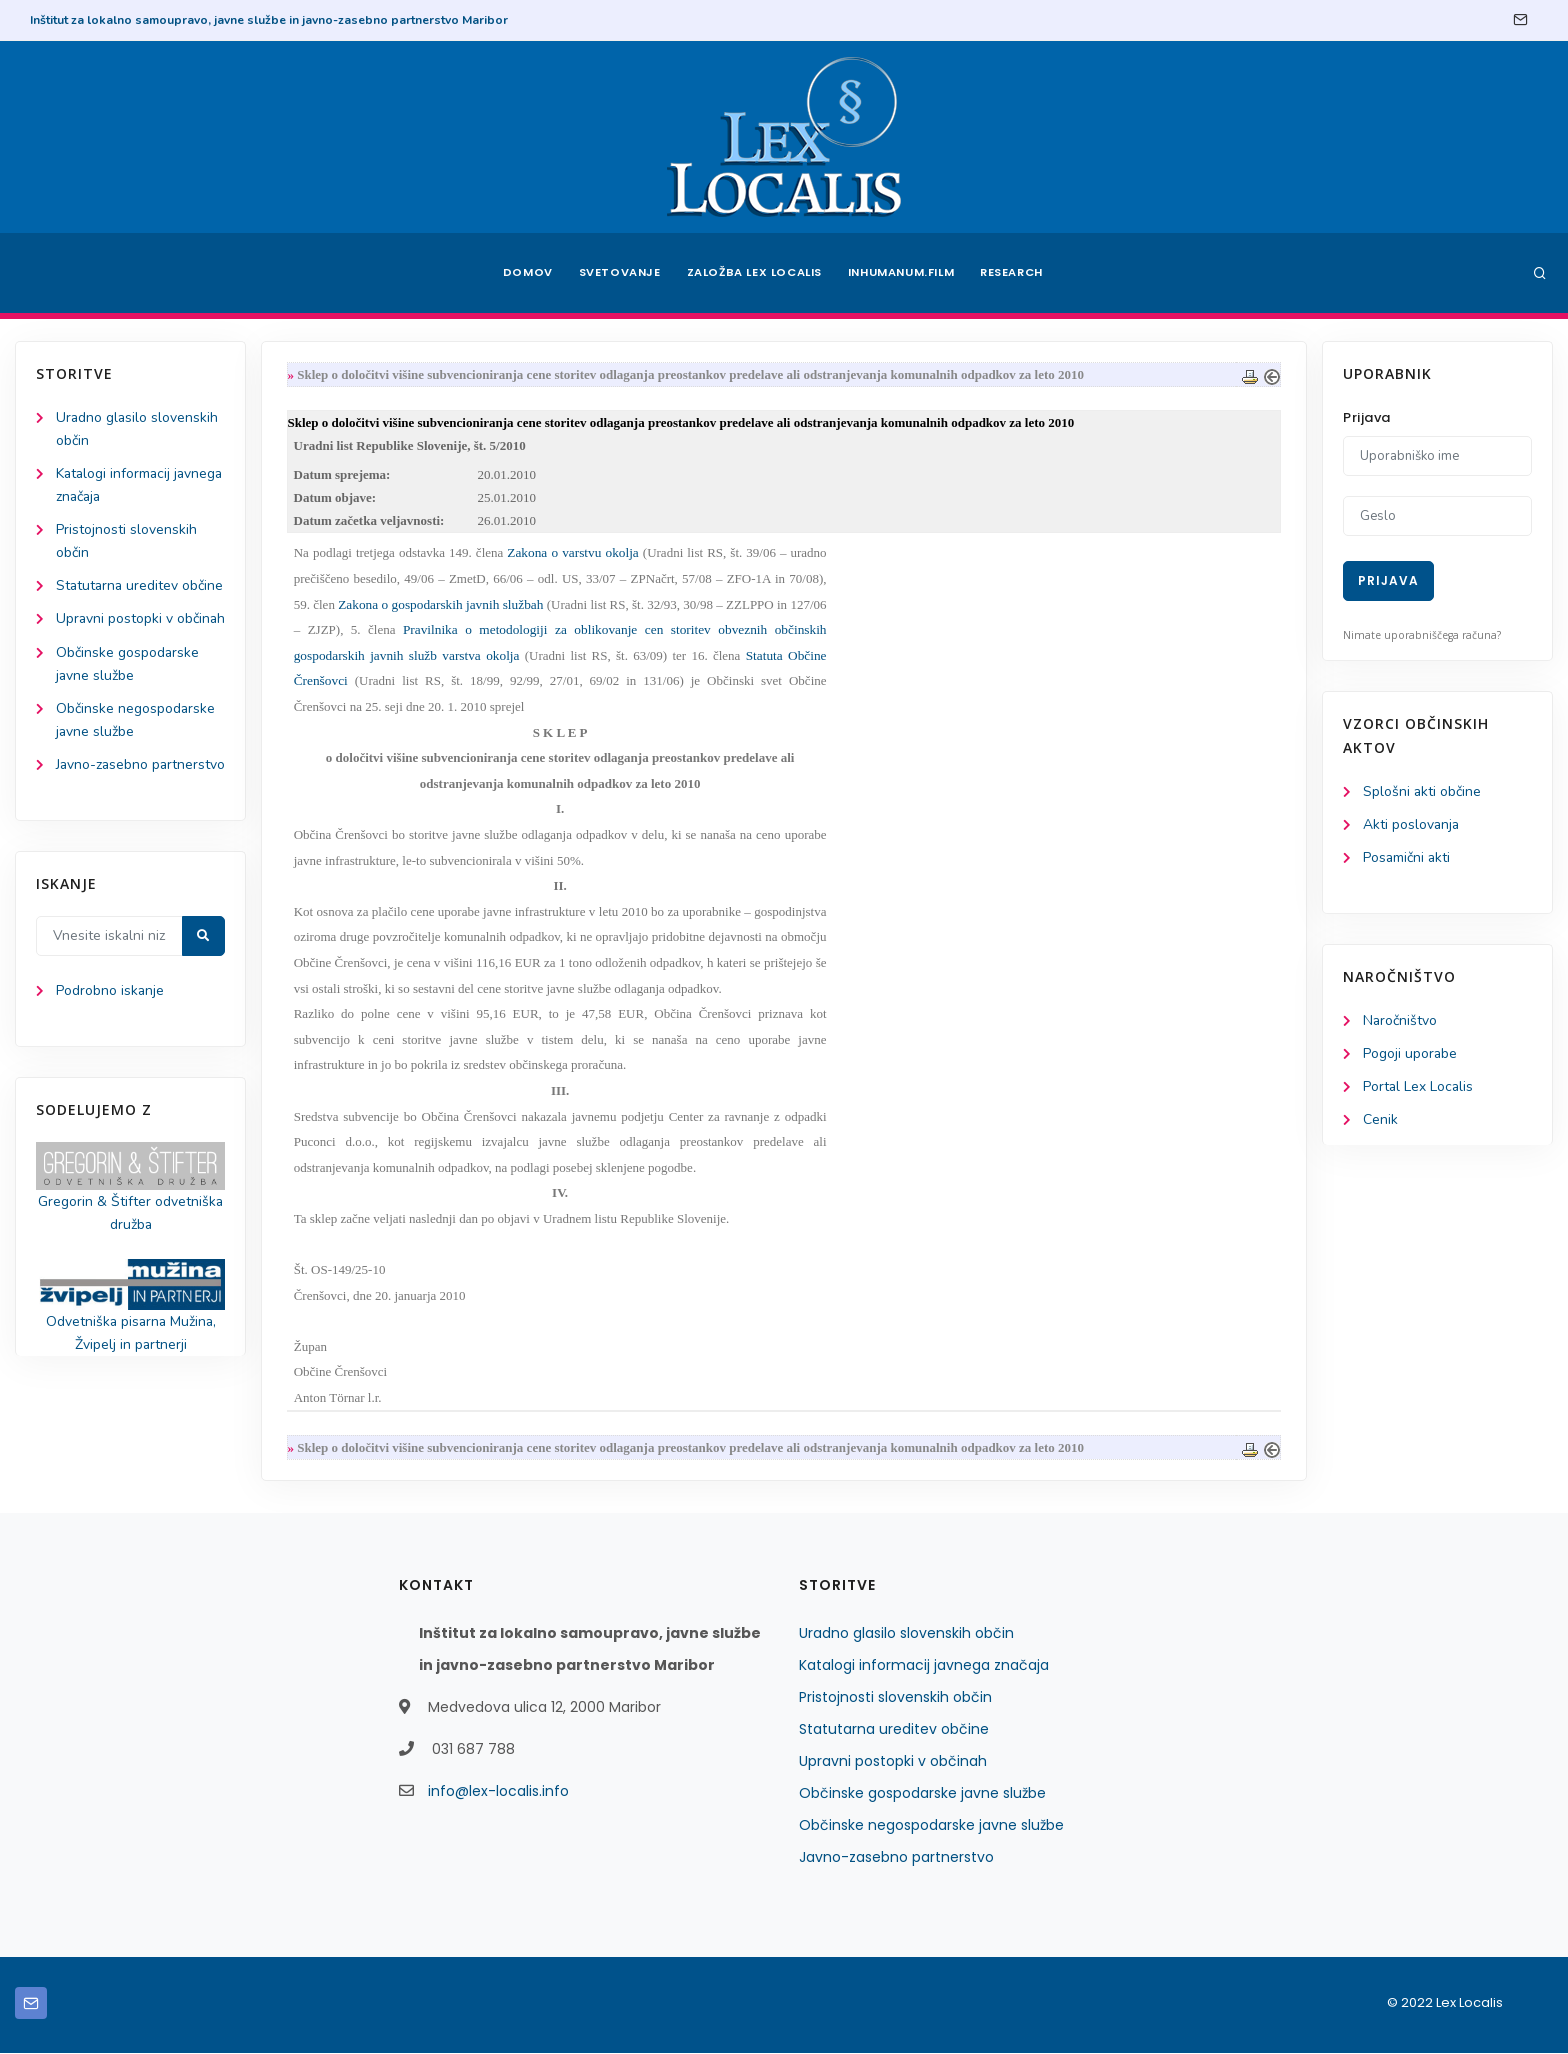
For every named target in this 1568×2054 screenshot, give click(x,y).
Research (1015, 273)
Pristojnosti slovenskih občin (895, 1698)
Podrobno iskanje (110, 1061)
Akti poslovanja (1412, 824)
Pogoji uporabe (1410, 1054)
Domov (524, 273)
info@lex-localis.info (498, 1792)
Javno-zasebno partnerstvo (896, 1858)
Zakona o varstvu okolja (573, 553)
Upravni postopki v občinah (893, 1762)
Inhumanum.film (902, 273)
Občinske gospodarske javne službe (922, 1794)
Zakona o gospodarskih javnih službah (441, 605)
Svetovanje (618, 273)
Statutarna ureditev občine (894, 1730)
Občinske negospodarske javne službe (931, 1826)
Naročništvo (1400, 1021)
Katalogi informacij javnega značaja (924, 1666)
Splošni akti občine (1422, 791)
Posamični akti (1407, 857)
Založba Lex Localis (754, 273)
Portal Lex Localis (1419, 1087)
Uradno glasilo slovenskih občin (906, 1634)
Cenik (1380, 1120)
